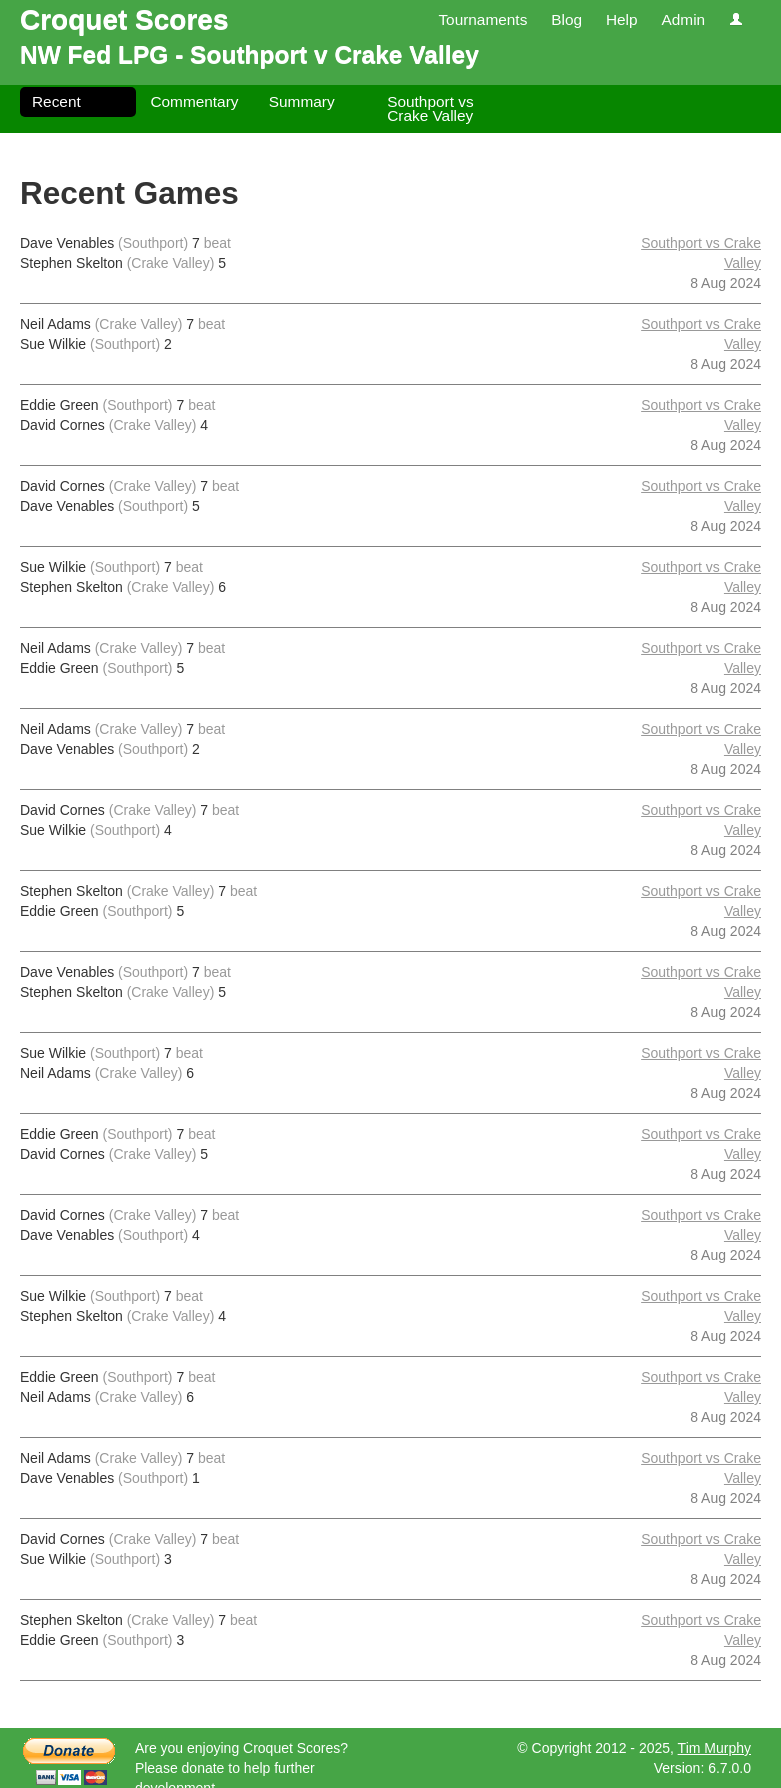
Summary (302, 101)
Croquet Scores (124, 19)
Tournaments (482, 19)
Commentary (194, 101)
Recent (56, 101)
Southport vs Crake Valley (430, 108)
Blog (566, 19)
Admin (683, 19)
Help (622, 19)
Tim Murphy (714, 1748)
